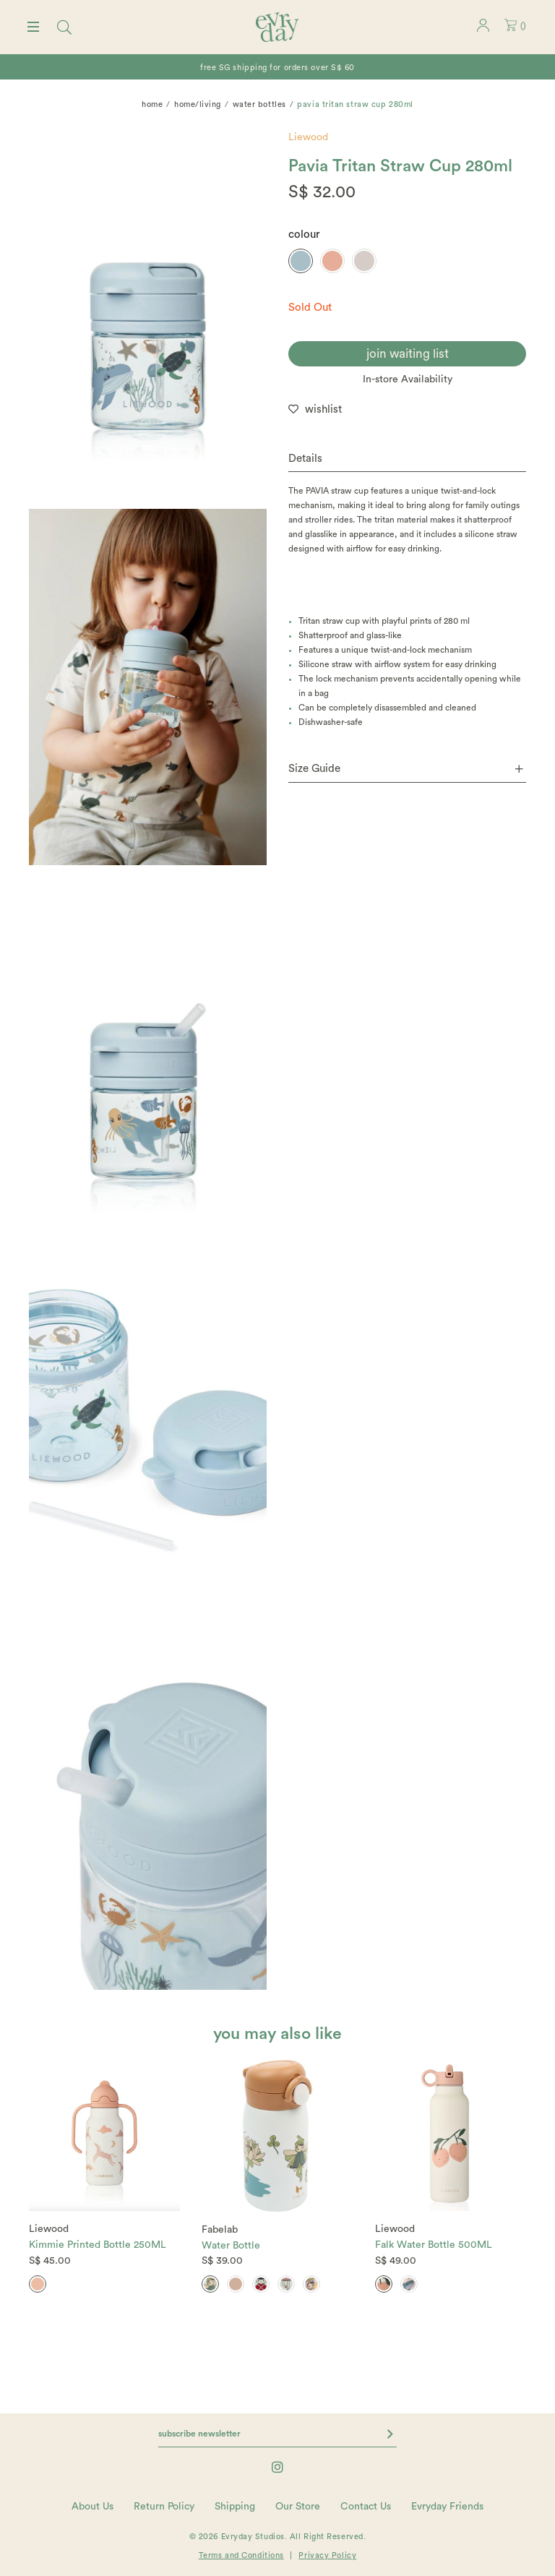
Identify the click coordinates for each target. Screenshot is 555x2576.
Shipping (235, 2507)
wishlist (323, 409)
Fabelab (220, 2230)
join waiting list (407, 354)
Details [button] (305, 458)
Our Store (297, 2507)
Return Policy (164, 2507)
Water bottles (259, 104)
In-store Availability (407, 379)
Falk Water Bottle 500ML (433, 2245)
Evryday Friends (447, 2507)
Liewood (308, 137)
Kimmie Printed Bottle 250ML (97, 2245)
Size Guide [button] (405, 768)
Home (152, 104)
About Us (92, 2507)
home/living (197, 104)
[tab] (407, 459)
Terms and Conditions (241, 2555)
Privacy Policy (327, 2555)
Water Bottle (231, 2246)
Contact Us (365, 2507)
